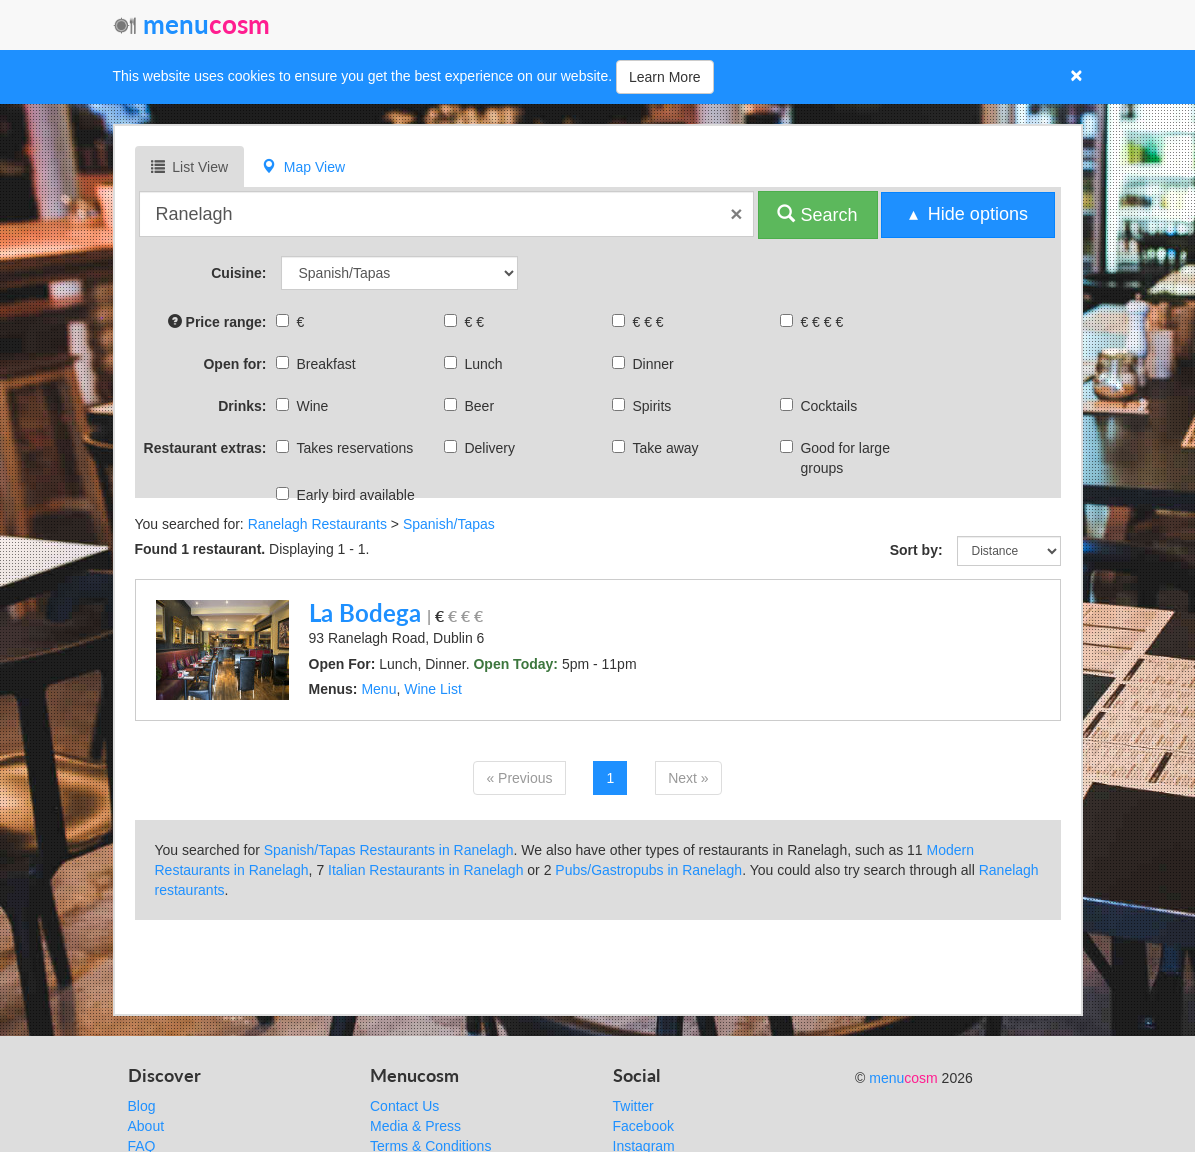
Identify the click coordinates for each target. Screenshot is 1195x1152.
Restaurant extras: (205, 448)
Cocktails (821, 406)
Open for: (234, 364)
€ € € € (814, 322)
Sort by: (916, 550)
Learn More (665, 77)
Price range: (217, 321)
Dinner (645, 364)
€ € (466, 322)
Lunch (475, 364)
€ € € (640, 322)
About (146, 1126)
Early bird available (347, 495)
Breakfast (318, 364)
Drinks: (242, 406)
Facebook (643, 1126)
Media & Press (415, 1126)
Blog (142, 1106)
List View (190, 166)
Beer (471, 406)
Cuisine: (238, 273)
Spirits (644, 406)
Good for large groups (837, 458)
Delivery (482, 448)
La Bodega (365, 612)
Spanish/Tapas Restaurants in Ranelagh (389, 850)
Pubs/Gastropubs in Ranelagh (648, 870)
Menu (378, 689)
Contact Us (404, 1106)
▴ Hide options (968, 214)
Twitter (633, 1106)
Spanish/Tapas (449, 524)
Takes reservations (347, 448)
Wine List (433, 689)
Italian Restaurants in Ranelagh (425, 870)
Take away (657, 448)
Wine (304, 406)
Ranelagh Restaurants (317, 524)
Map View (303, 166)
